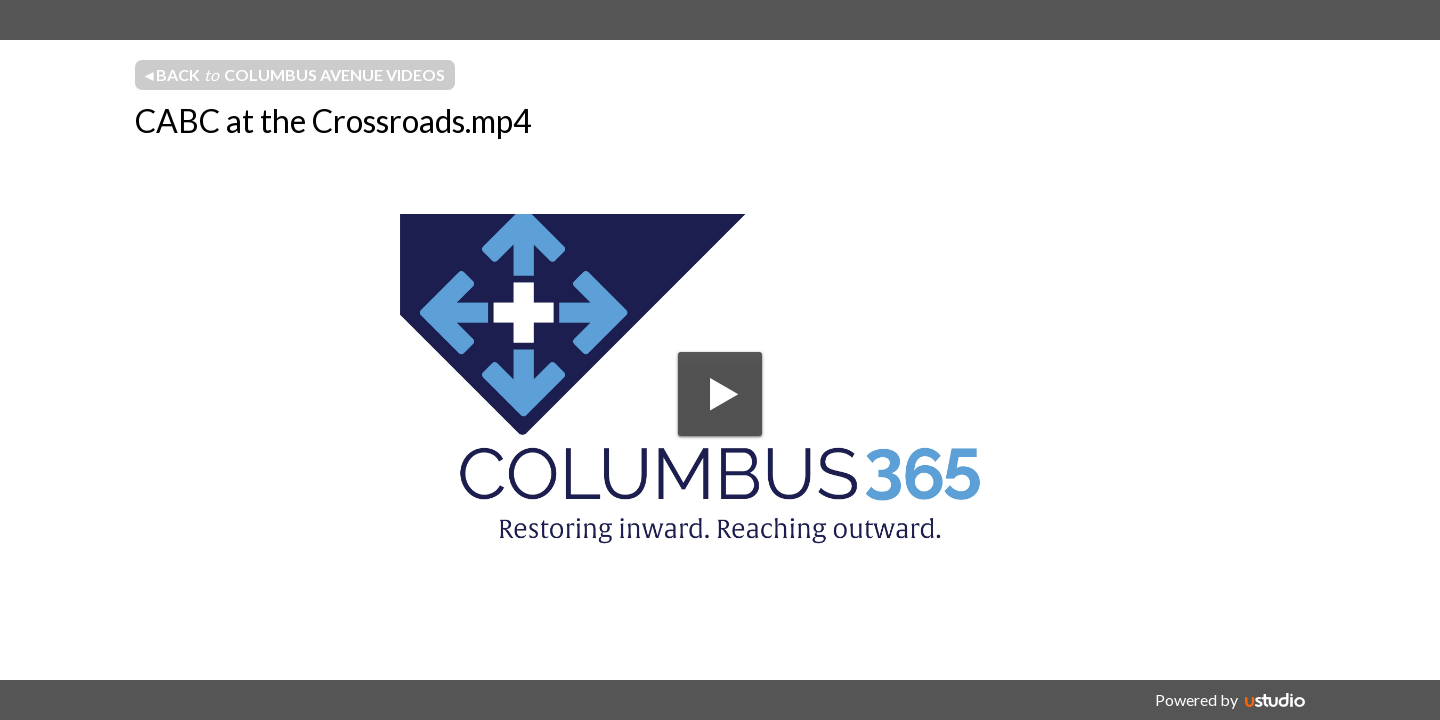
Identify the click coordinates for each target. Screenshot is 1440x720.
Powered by (1196, 699)
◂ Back (295, 75)
